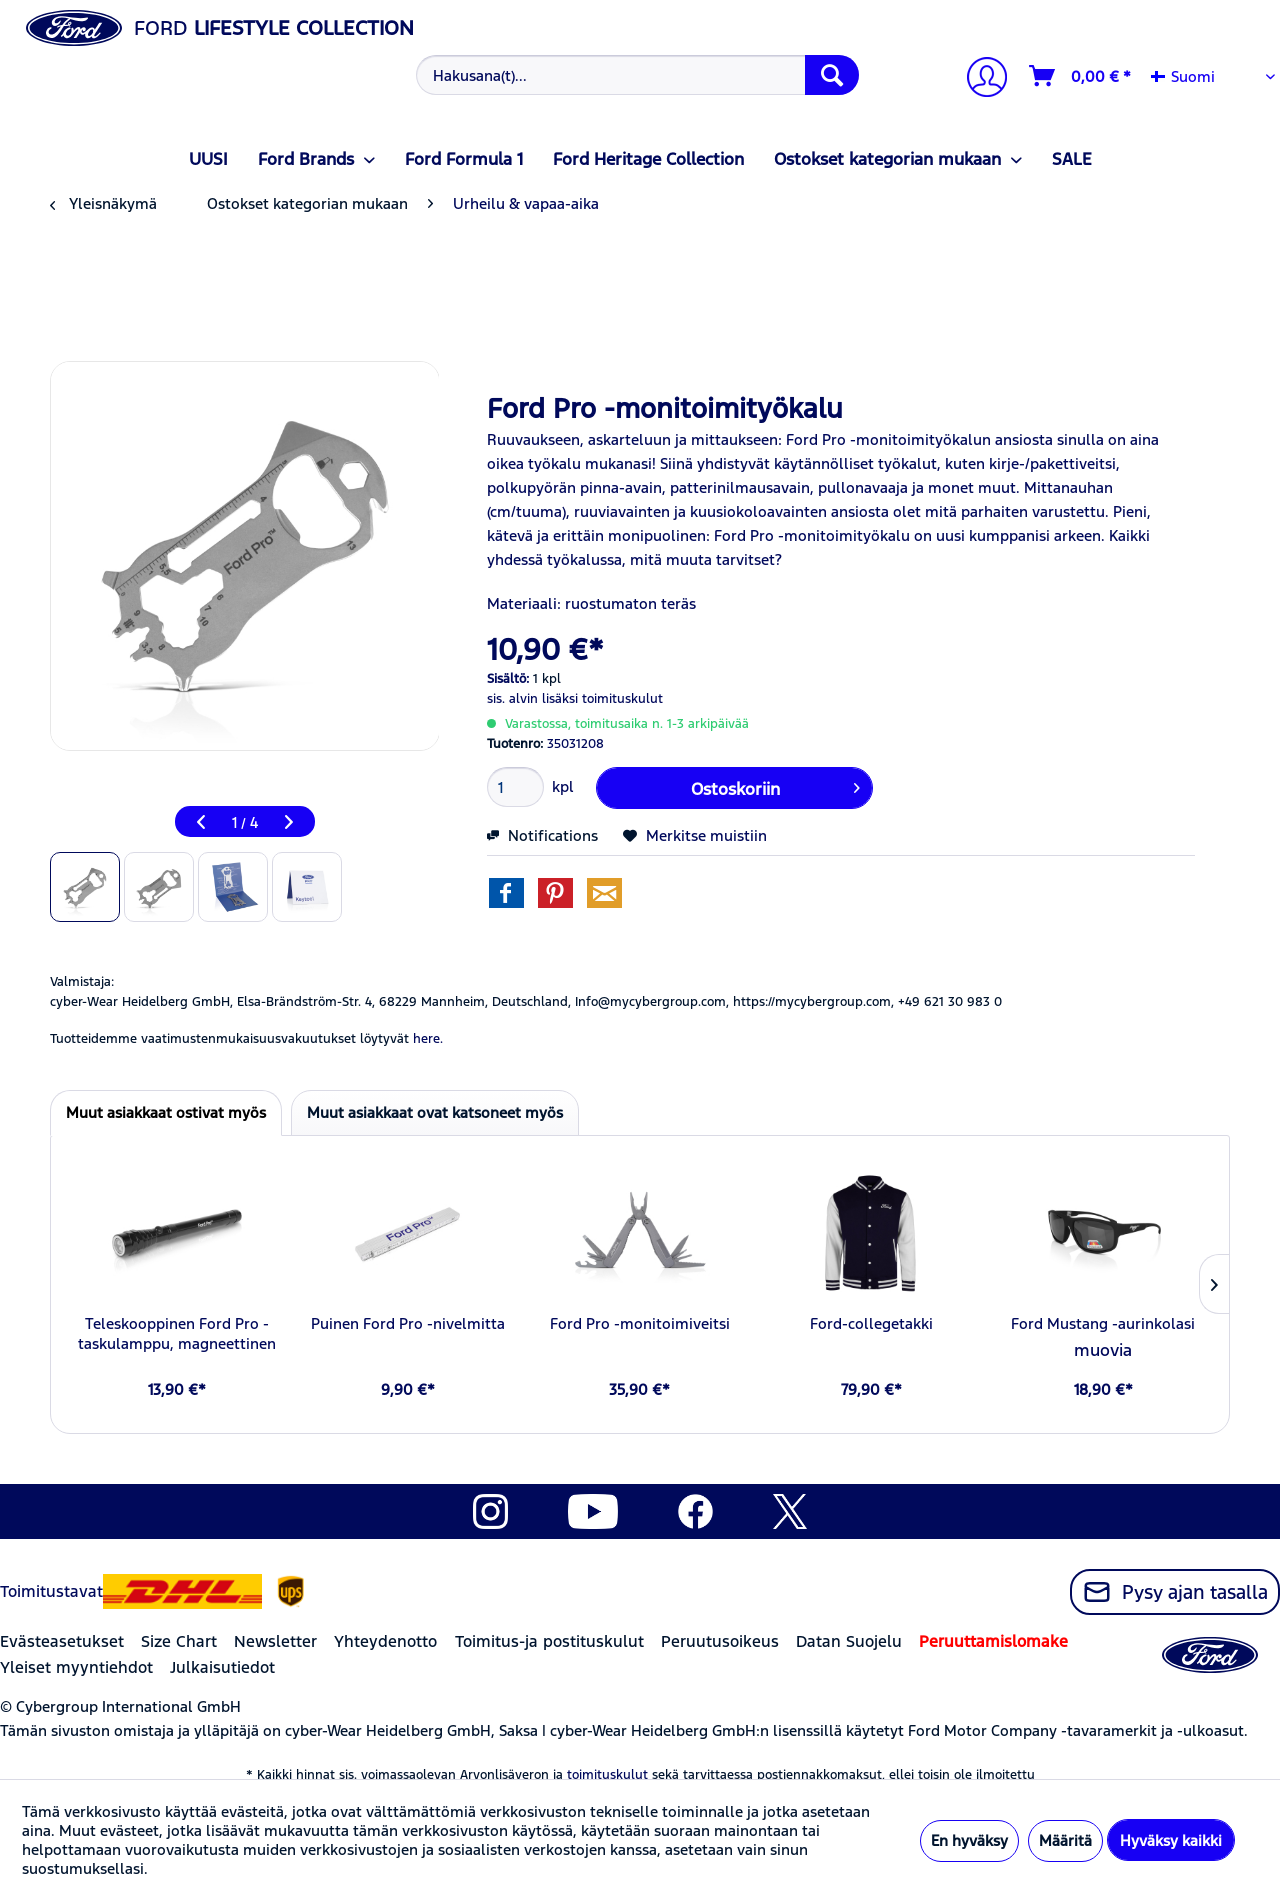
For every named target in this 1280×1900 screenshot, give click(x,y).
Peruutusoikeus (720, 1641)
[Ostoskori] (1081, 76)
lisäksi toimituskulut (602, 699)
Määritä (1065, 1840)
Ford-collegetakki (871, 1323)
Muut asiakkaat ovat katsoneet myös (435, 1112)
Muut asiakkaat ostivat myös (166, 1112)
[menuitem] (635, 75)
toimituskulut (607, 1775)
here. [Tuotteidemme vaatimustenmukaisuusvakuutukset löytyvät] (428, 1039)
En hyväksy (969, 1840)
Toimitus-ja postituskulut (549, 1641)
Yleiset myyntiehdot (76, 1667)
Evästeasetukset (62, 1641)
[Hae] (832, 75)
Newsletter (275, 1641)
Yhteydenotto (385, 1641)
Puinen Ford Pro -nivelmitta (408, 1323)
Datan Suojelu (849, 1641)
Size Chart (179, 1641)
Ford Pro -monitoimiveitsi (640, 1323)
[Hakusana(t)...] (637, 75)
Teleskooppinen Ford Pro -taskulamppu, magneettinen (177, 1333)
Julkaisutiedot (222, 1667)
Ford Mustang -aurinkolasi (1103, 1323)
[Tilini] (979, 79)
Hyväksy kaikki (1171, 1840)
